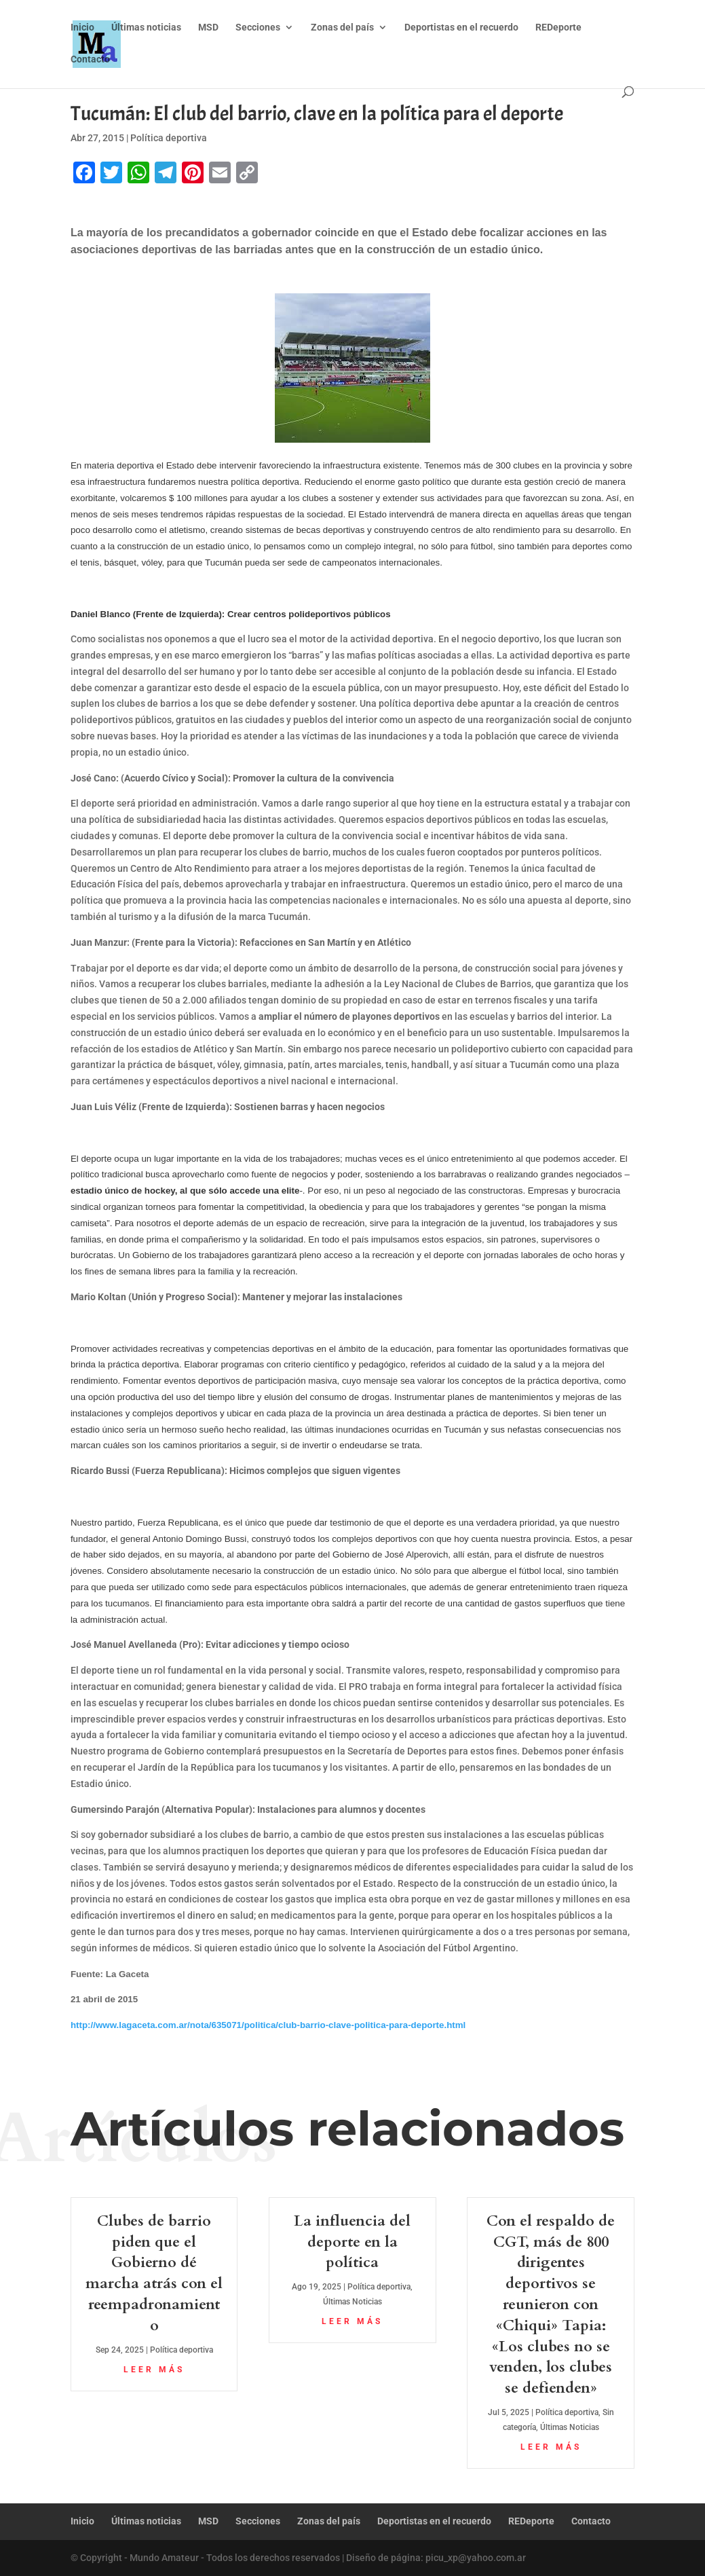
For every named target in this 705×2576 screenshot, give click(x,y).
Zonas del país (342, 27)
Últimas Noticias (352, 2301)
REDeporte (558, 27)
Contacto (90, 59)
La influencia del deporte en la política (352, 2242)
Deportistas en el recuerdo (461, 27)
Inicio (82, 27)
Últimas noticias (146, 27)
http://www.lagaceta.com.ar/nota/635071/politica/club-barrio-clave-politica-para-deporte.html (268, 2025)
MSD (208, 27)
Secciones (257, 27)
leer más (154, 2369)
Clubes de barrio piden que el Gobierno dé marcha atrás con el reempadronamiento (154, 2273)
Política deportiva (168, 137)
